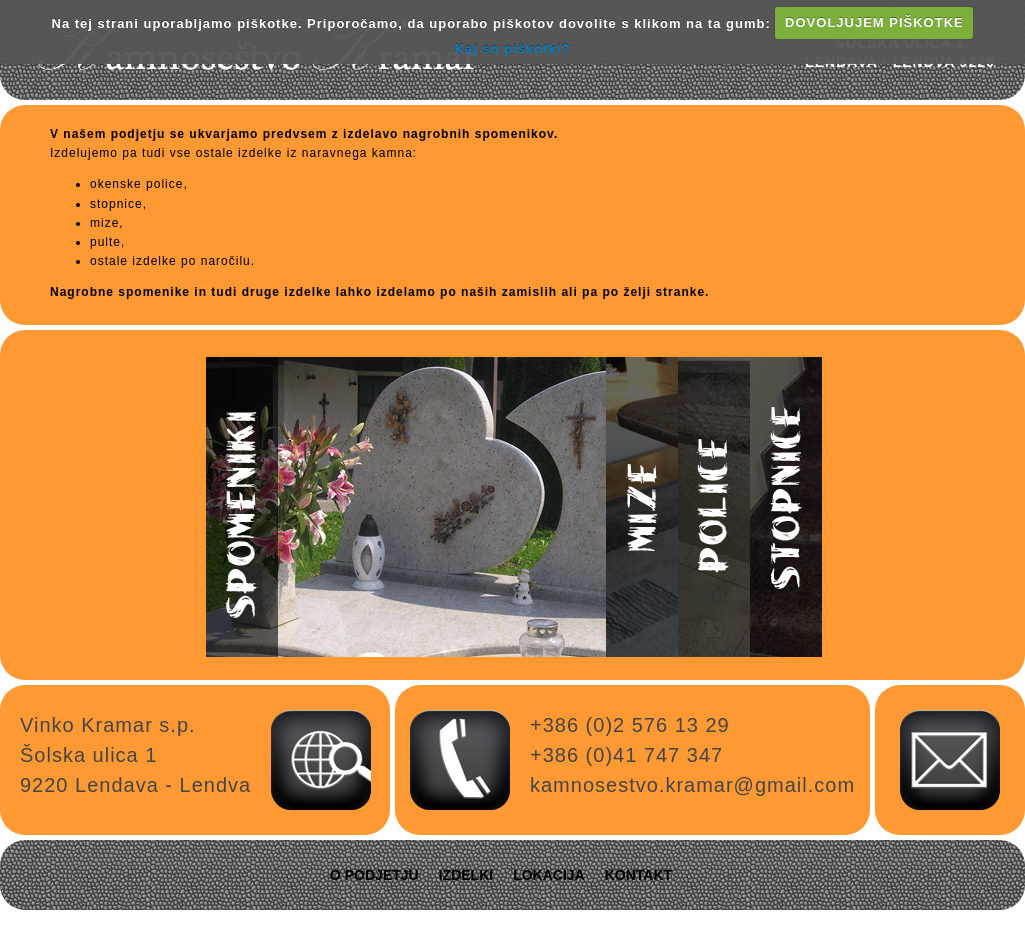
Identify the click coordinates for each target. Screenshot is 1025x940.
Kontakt (638, 875)
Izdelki (466, 875)
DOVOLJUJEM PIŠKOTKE (874, 22)
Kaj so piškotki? (513, 48)
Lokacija (549, 875)
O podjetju (374, 875)
